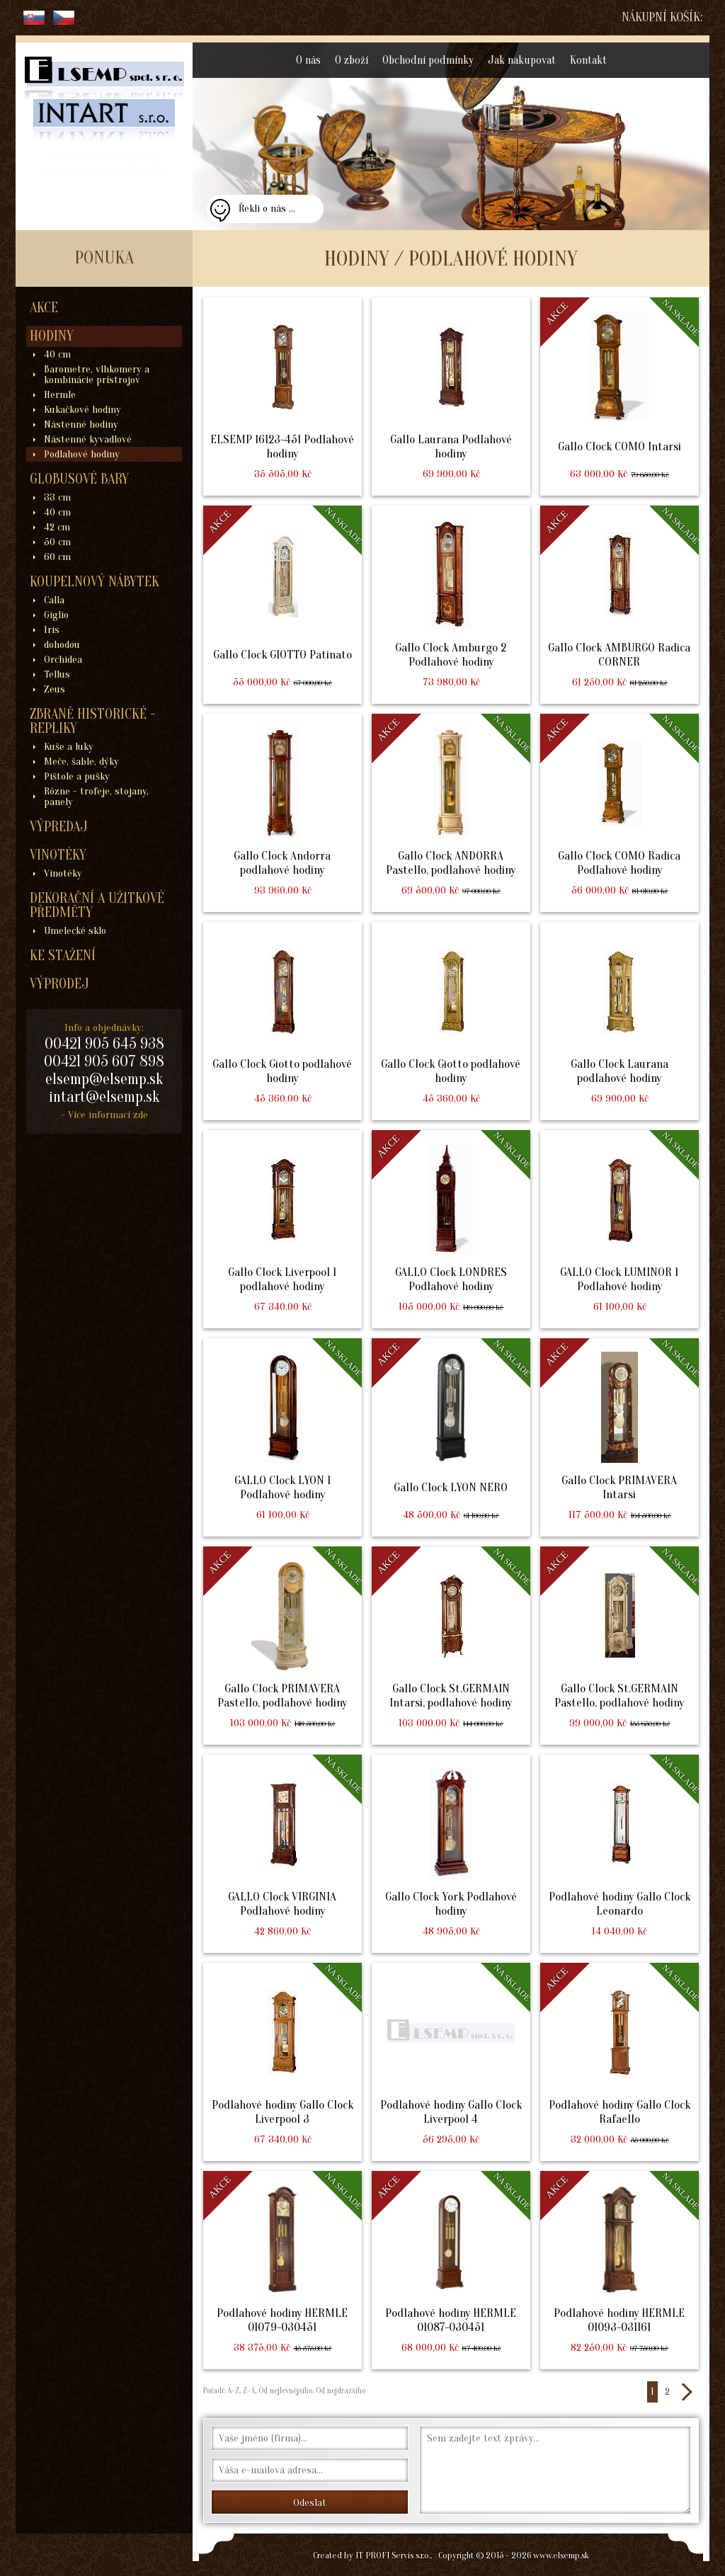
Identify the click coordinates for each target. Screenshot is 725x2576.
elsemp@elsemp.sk (104, 1079)
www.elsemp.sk (561, 2555)
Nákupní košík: (662, 17)
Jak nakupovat (522, 60)
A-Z (232, 2390)
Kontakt (588, 60)
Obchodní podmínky (428, 60)
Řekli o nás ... (267, 209)
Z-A (249, 2390)
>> (686, 2392)
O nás (308, 60)
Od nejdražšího (339, 2390)
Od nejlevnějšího (284, 2390)
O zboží (351, 60)
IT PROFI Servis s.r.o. (392, 2555)
